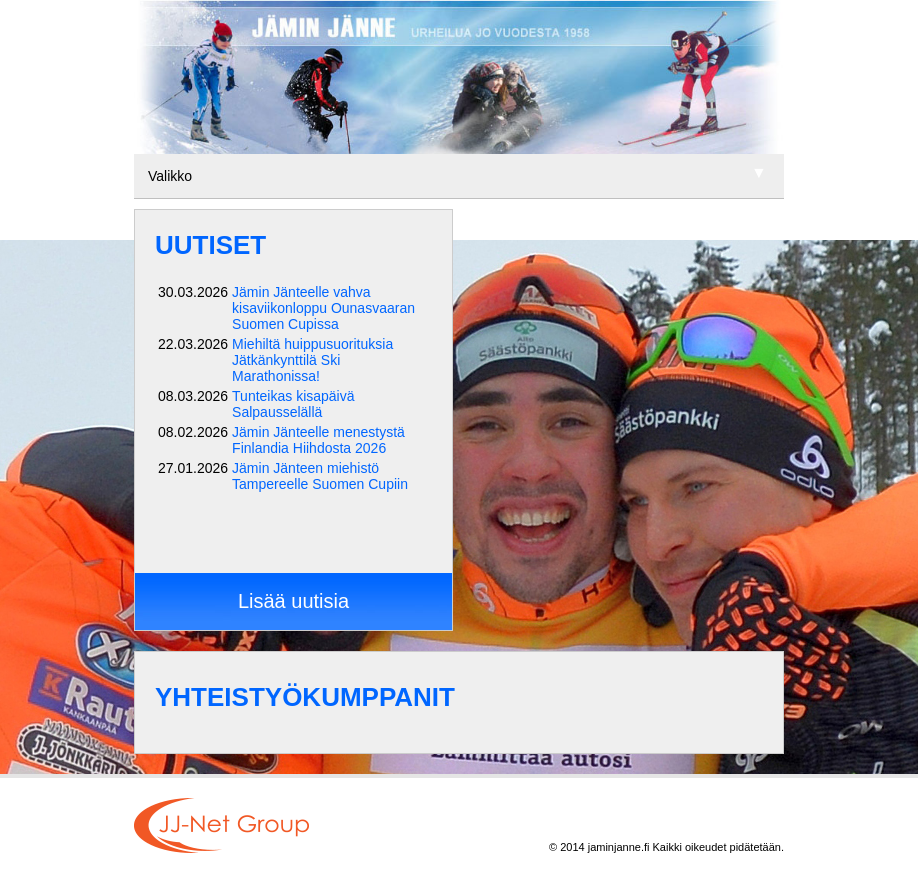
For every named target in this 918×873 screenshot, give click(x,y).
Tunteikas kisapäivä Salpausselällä (293, 404)
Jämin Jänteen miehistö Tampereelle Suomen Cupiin (320, 476)
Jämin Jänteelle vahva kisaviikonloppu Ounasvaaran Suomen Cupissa (323, 308)
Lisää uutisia (293, 601)
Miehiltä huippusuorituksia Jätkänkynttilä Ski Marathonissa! (312, 360)
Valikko (170, 176)
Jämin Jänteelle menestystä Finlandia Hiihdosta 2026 (318, 440)
